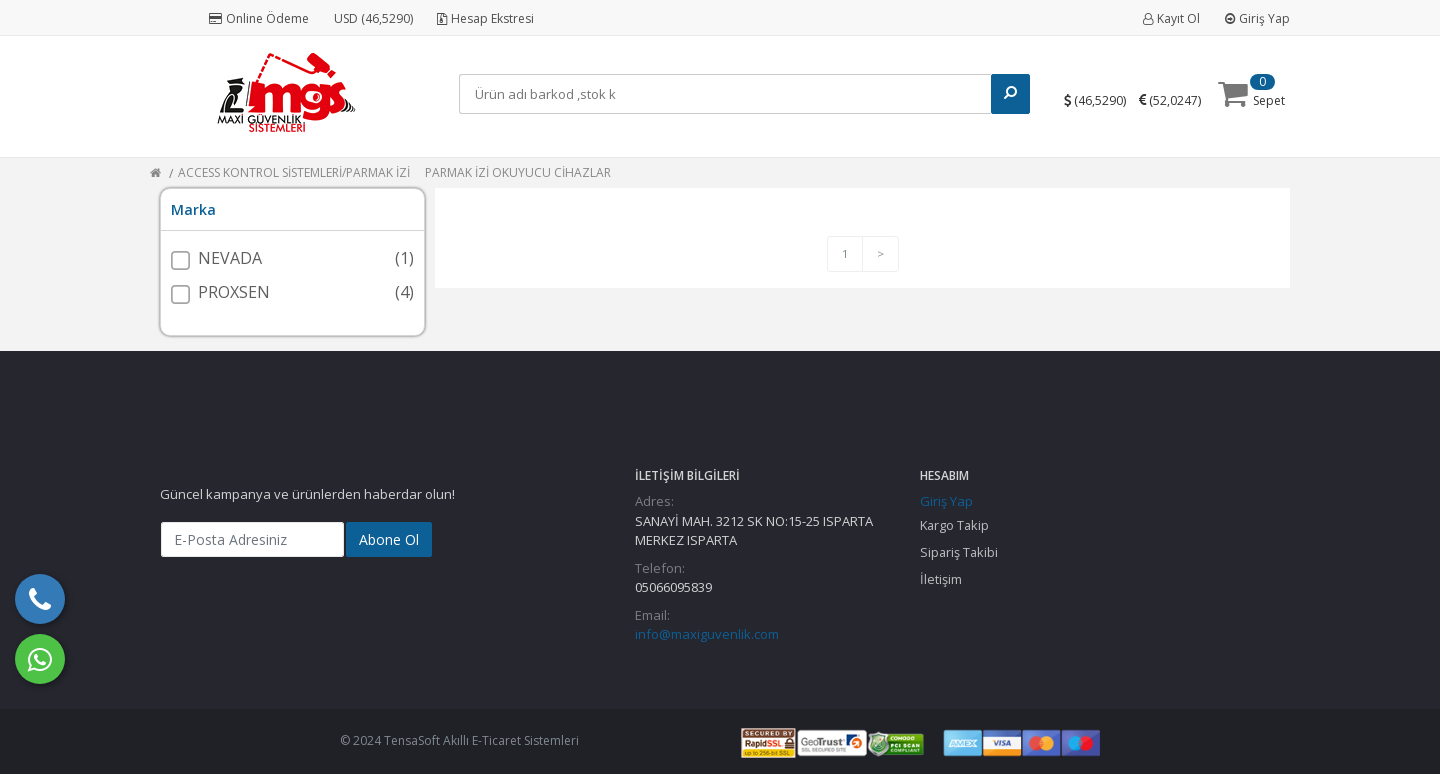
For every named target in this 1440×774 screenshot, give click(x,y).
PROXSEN (234, 292)
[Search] (729, 94)
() (1104, 99)
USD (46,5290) (373, 18)
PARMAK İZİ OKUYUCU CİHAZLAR (518, 172)
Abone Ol (389, 539)
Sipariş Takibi (959, 552)
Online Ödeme (259, 18)
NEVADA (230, 258)
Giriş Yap (1257, 18)
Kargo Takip (954, 525)
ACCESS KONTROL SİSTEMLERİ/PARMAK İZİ (294, 172)
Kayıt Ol (1171, 18)
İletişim (941, 579)
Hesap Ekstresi (485, 18)
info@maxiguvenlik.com (707, 634)
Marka (193, 209)
